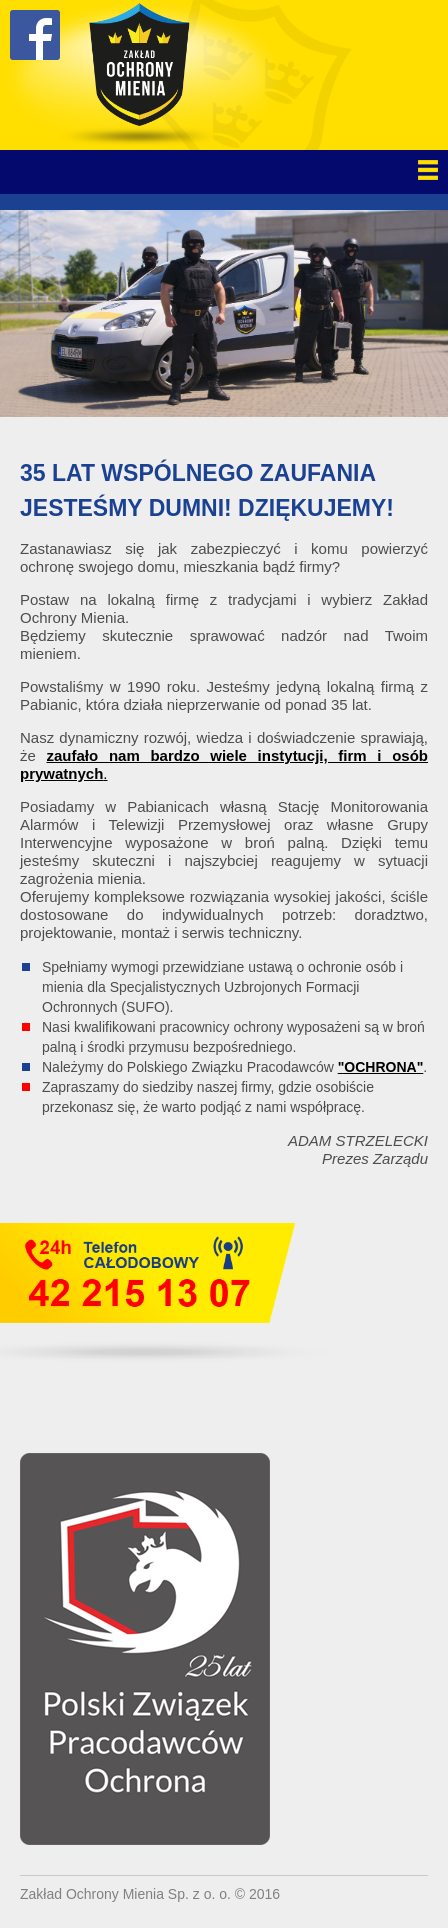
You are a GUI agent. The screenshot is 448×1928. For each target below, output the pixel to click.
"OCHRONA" (381, 1067)
